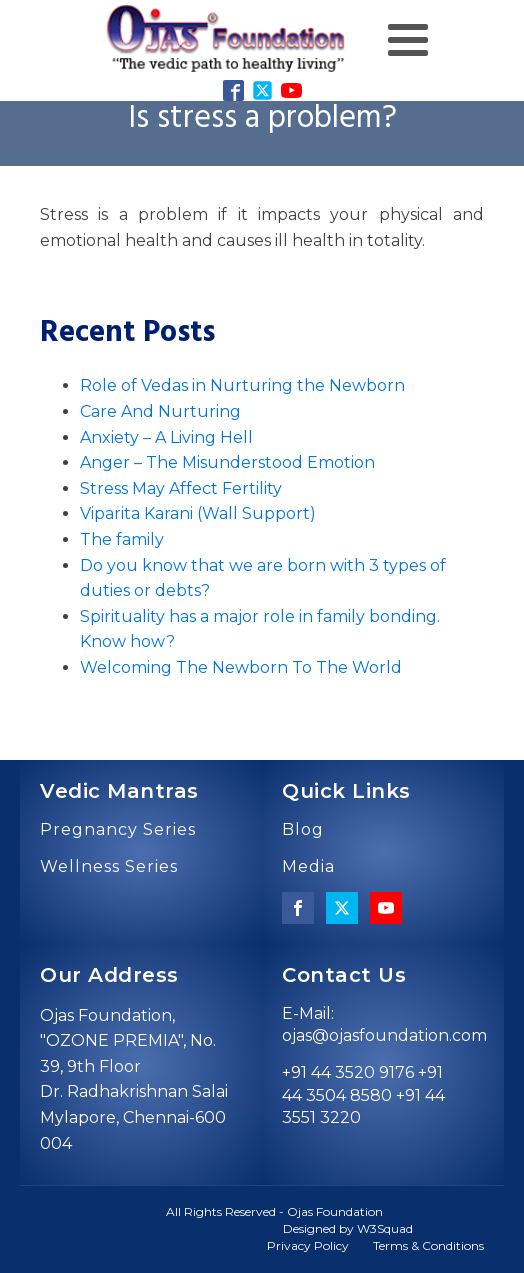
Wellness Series (109, 867)
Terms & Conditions (428, 1245)
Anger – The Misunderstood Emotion (227, 462)
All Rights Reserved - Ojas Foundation (274, 1211)
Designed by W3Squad (348, 1228)
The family (122, 539)
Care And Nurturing (160, 411)
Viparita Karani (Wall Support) (198, 513)
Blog (303, 830)
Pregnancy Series (118, 830)
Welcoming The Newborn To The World (241, 667)
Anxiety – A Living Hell (166, 437)
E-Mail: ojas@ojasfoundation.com (384, 1024)
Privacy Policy (308, 1245)
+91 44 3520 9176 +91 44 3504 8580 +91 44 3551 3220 (363, 1095)
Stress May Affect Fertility (181, 488)
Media (308, 867)
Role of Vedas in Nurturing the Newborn (242, 385)
